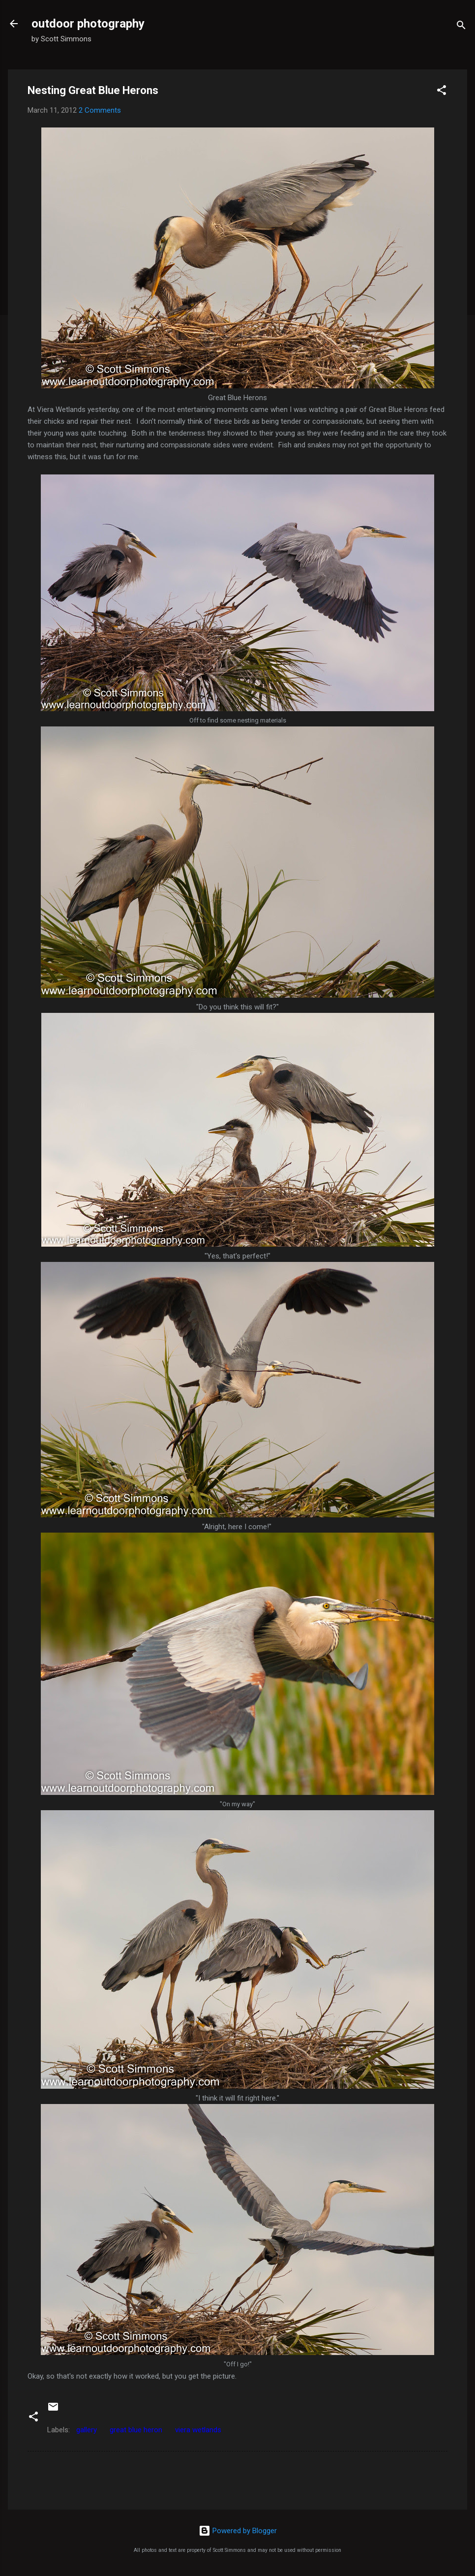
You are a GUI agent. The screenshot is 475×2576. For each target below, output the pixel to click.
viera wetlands (198, 2429)
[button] (441, 91)
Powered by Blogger (238, 2530)
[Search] (461, 27)
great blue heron (136, 2429)
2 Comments (100, 110)
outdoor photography (88, 24)
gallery (86, 2429)
